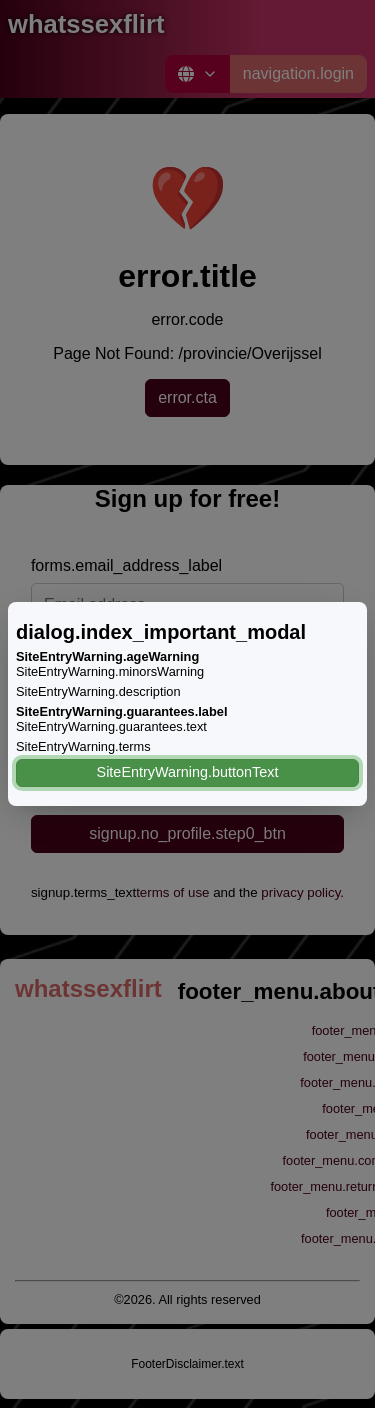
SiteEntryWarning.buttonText (188, 772)
